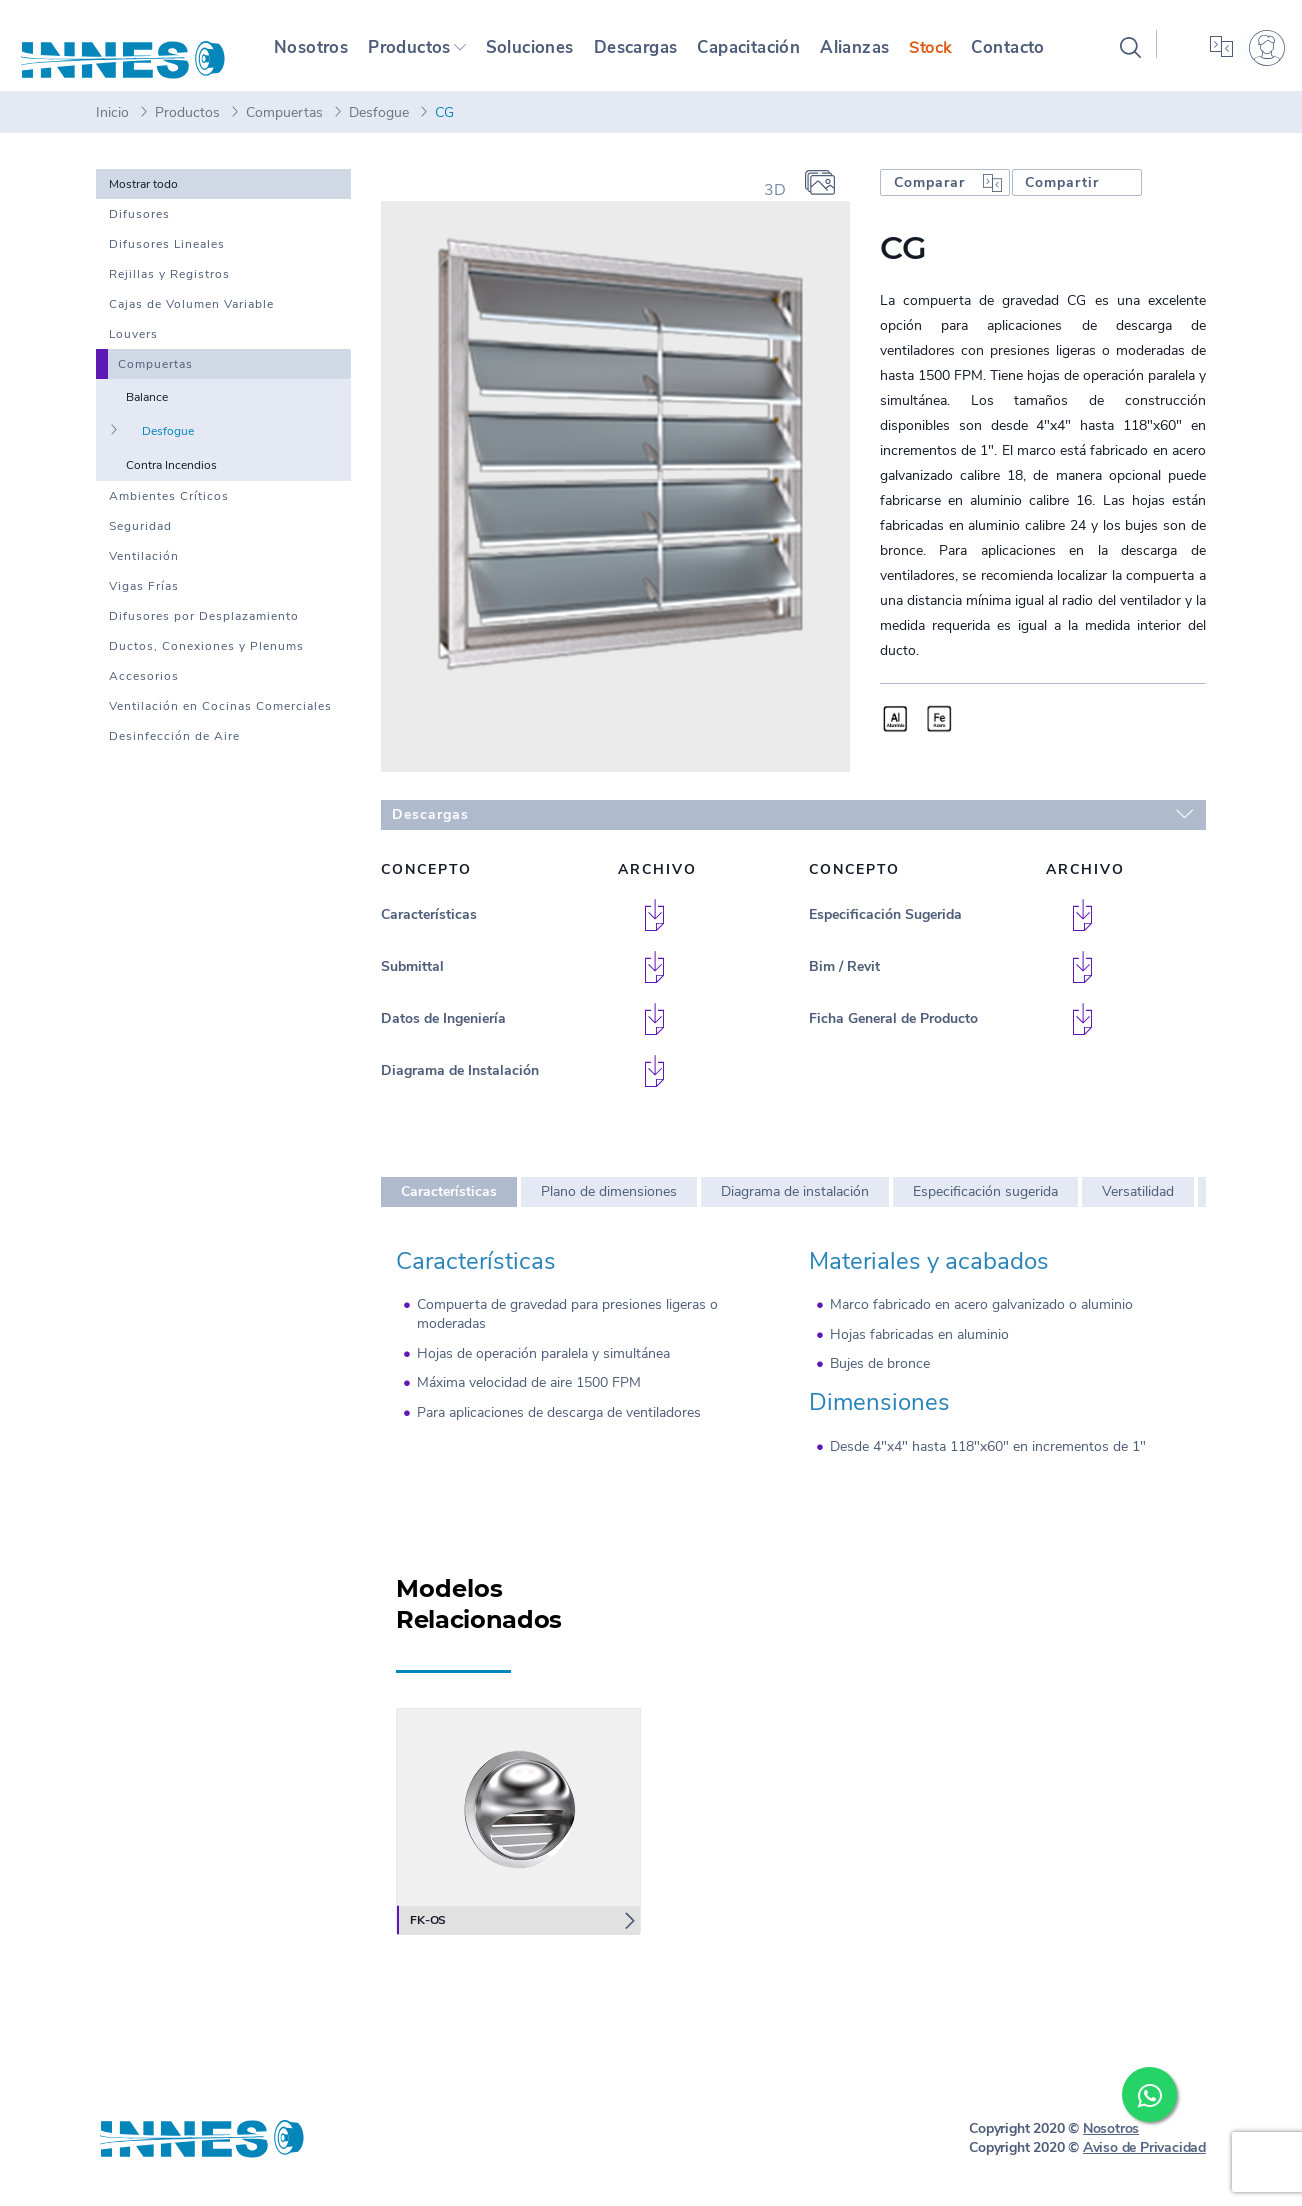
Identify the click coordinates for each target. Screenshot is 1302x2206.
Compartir (1062, 196)
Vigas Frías (144, 600)
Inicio (112, 126)
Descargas (647, 54)
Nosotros (311, 54)
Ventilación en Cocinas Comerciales (220, 720)
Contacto (1031, 54)
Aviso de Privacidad (1144, 2161)
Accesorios (144, 690)
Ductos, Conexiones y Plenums (206, 660)
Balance (147, 411)
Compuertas (284, 126)
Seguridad (140, 540)
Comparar (929, 196)
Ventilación (144, 570)
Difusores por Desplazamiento (204, 630)
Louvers (133, 348)
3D (775, 204)
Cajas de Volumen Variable (191, 318)
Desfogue (379, 126)
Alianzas (877, 54)
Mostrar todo (143, 198)
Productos (411, 54)
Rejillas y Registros (169, 288)
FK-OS (425, 1934)
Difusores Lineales (167, 258)
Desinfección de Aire (174, 750)
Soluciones (538, 54)
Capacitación (766, 54)
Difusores (139, 228)
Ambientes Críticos (169, 510)
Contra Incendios (171, 479)
